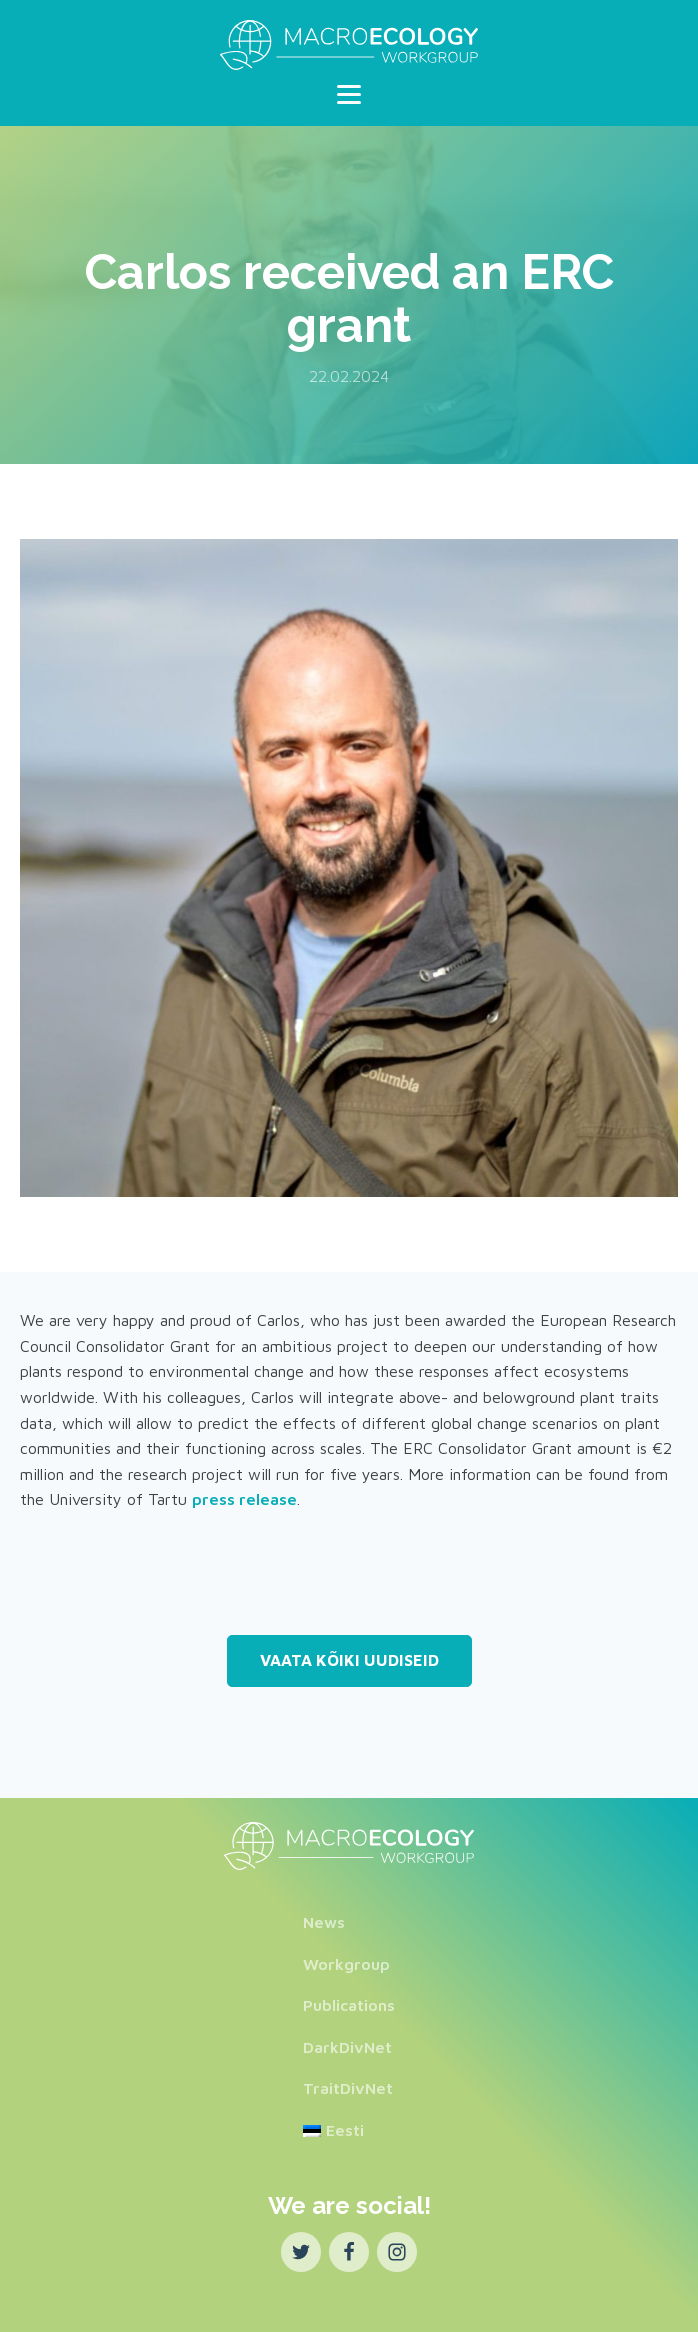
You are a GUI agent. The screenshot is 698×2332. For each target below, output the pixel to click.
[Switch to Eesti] (349, 2131)
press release (244, 1499)
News (324, 1922)
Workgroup (346, 1964)
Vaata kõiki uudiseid (349, 1660)
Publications (349, 2005)
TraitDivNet (348, 2088)
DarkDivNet (347, 2047)
